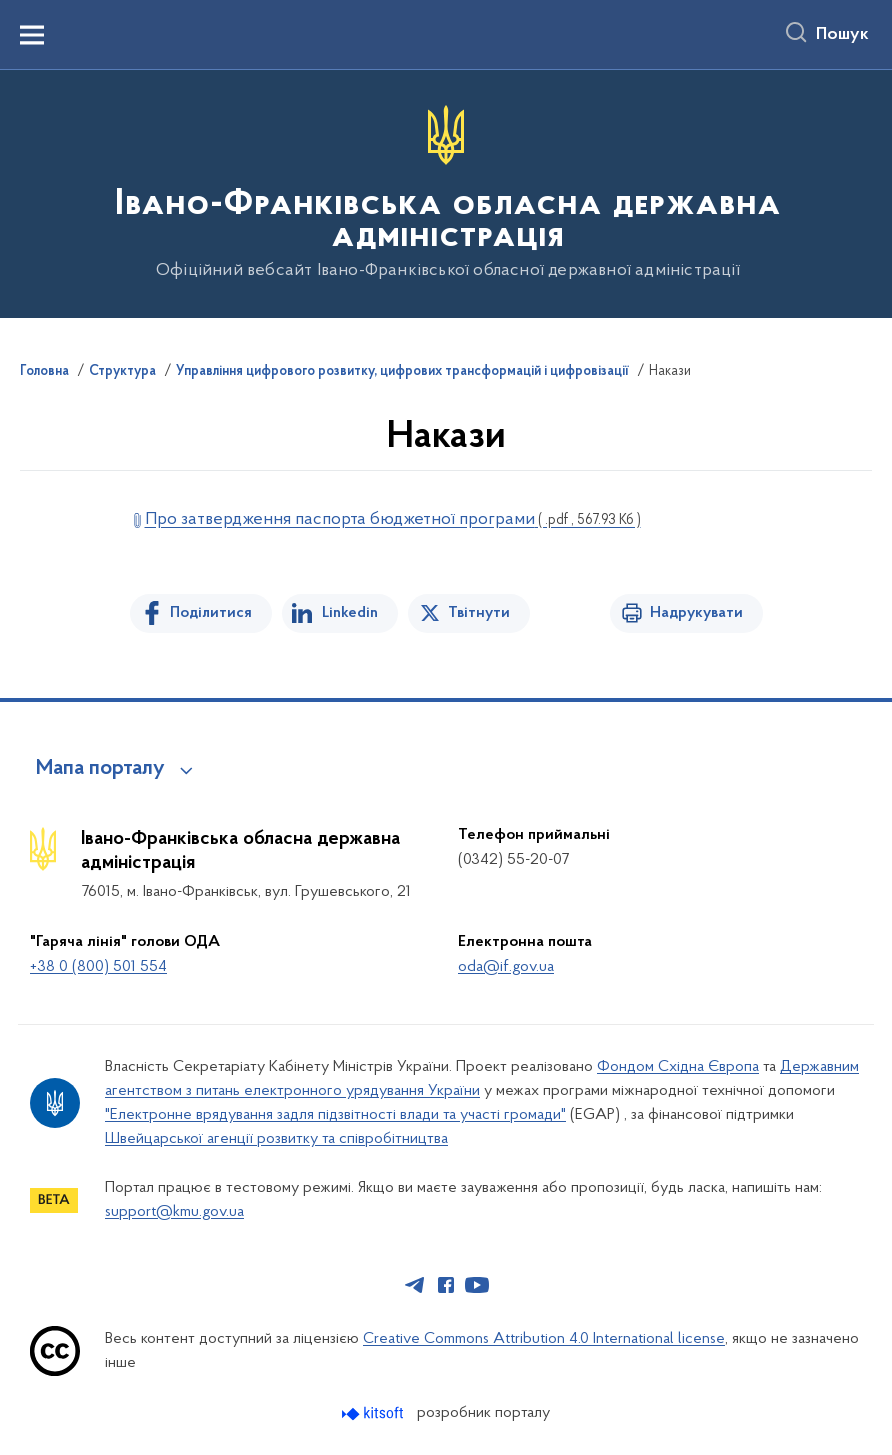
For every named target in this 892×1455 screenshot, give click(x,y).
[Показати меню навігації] (32, 35)
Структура (122, 372)
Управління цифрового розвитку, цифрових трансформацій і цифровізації (402, 372)
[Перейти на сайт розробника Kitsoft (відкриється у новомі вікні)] (374, 1413)
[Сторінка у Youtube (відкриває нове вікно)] (477, 1285)
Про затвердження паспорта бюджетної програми (393, 519)
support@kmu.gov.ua (174, 1212)
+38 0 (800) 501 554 (98, 967)
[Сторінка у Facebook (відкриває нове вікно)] (446, 1285)
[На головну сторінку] (446, 192)
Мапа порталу (100, 769)
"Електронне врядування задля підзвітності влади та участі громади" (335, 1115)
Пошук (842, 35)
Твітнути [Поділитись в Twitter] (479, 613)
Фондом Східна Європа (678, 1067)
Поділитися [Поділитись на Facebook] (211, 613)
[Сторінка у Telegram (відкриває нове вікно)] (415, 1285)
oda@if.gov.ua (506, 967)
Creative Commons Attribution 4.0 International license (544, 1339)
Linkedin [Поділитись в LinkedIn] (350, 613)
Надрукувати (696, 613)
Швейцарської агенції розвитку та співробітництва (276, 1139)
